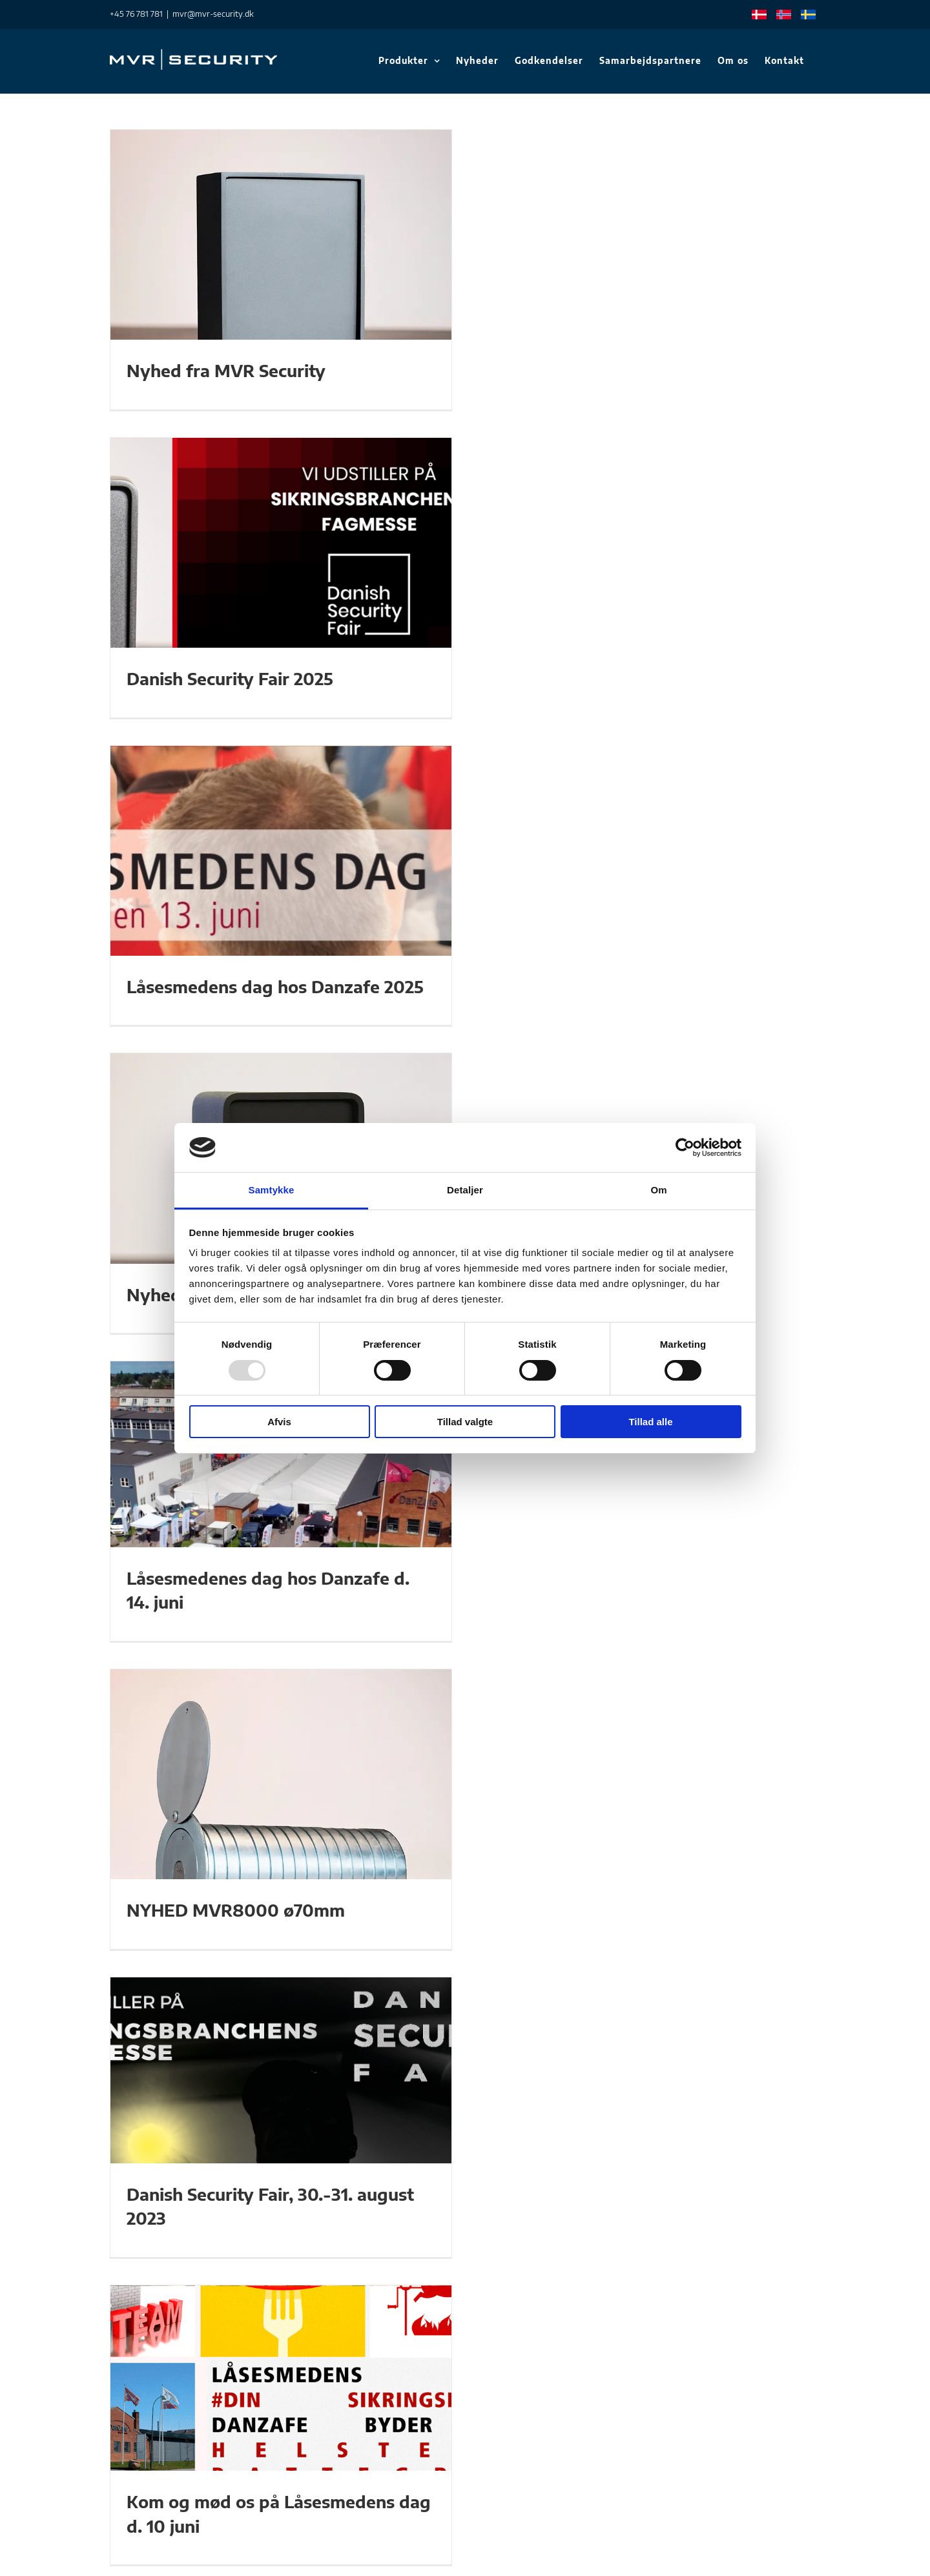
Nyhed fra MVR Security (226, 370)
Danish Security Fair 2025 (230, 678)
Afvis (279, 1421)
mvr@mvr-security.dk (213, 14)
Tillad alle (650, 1421)
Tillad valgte (465, 1421)
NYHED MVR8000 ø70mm (236, 1910)
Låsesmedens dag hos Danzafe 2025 (275, 986)
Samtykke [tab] (271, 1189)
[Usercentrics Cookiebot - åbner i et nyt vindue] (684, 1147)
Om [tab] (658, 1189)
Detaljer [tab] (465, 1189)
